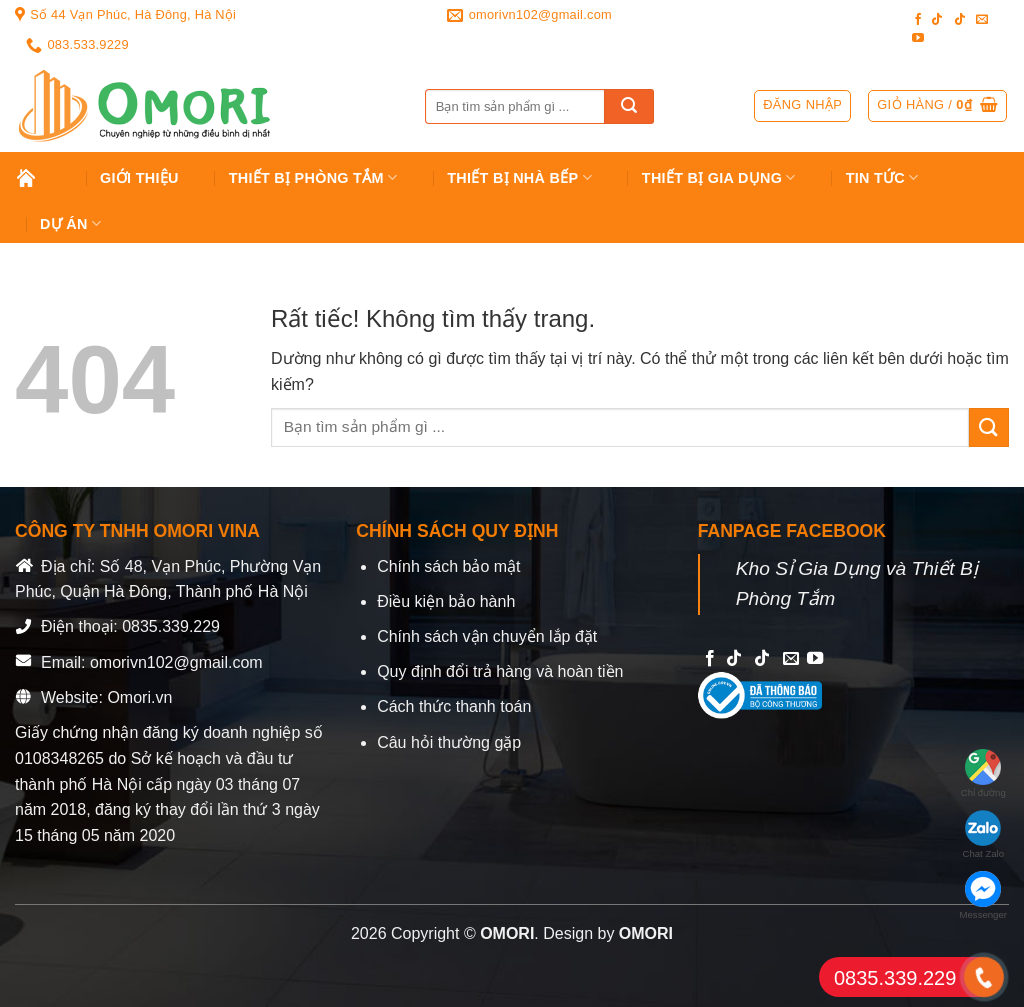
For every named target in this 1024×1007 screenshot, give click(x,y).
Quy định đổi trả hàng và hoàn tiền (500, 671)
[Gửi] (629, 106)
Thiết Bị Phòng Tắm (313, 177)
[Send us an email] (982, 20)
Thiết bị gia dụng (719, 177)
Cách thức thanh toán (454, 706)
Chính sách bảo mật (448, 566)
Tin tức (882, 177)
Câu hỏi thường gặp (449, 742)
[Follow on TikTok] (937, 20)
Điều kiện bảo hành (446, 601)
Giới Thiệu (139, 178)
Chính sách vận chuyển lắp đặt (487, 636)
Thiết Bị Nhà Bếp (519, 177)
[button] (937, 106)
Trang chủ (41, 178)
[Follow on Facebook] (918, 20)
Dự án (70, 223)
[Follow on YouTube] (918, 39)
